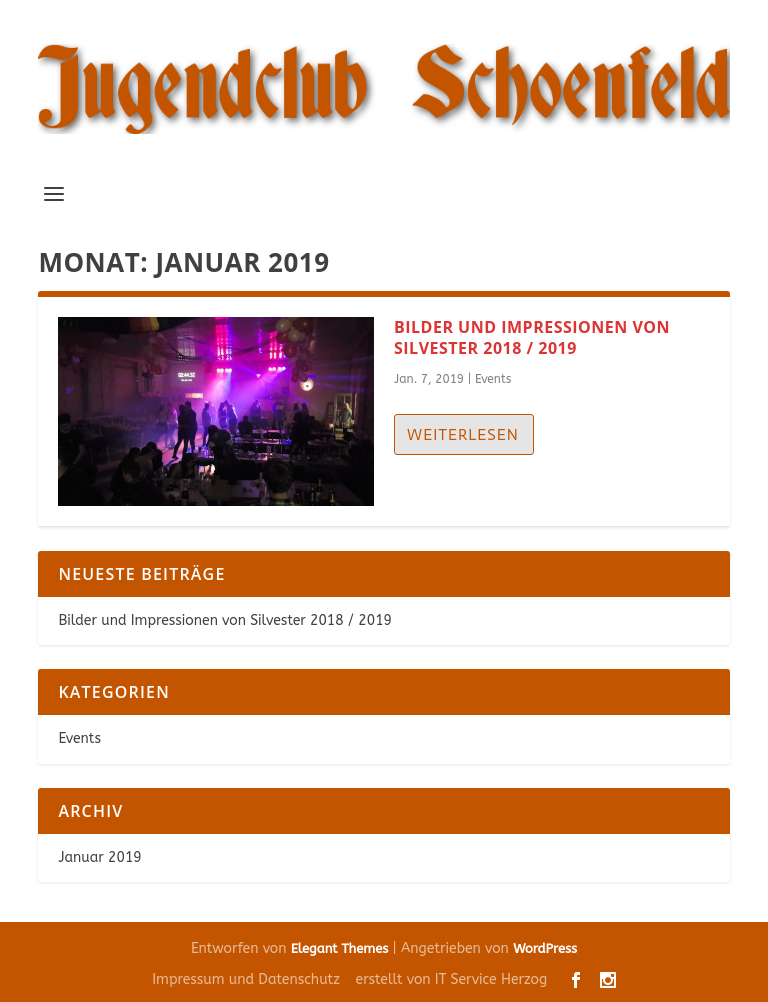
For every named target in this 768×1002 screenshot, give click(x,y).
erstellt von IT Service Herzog (452, 979)
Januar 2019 (99, 857)
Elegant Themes (340, 948)
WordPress (545, 948)
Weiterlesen (463, 434)
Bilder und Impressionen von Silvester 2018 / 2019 (532, 337)
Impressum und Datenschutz (246, 979)
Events (493, 379)
